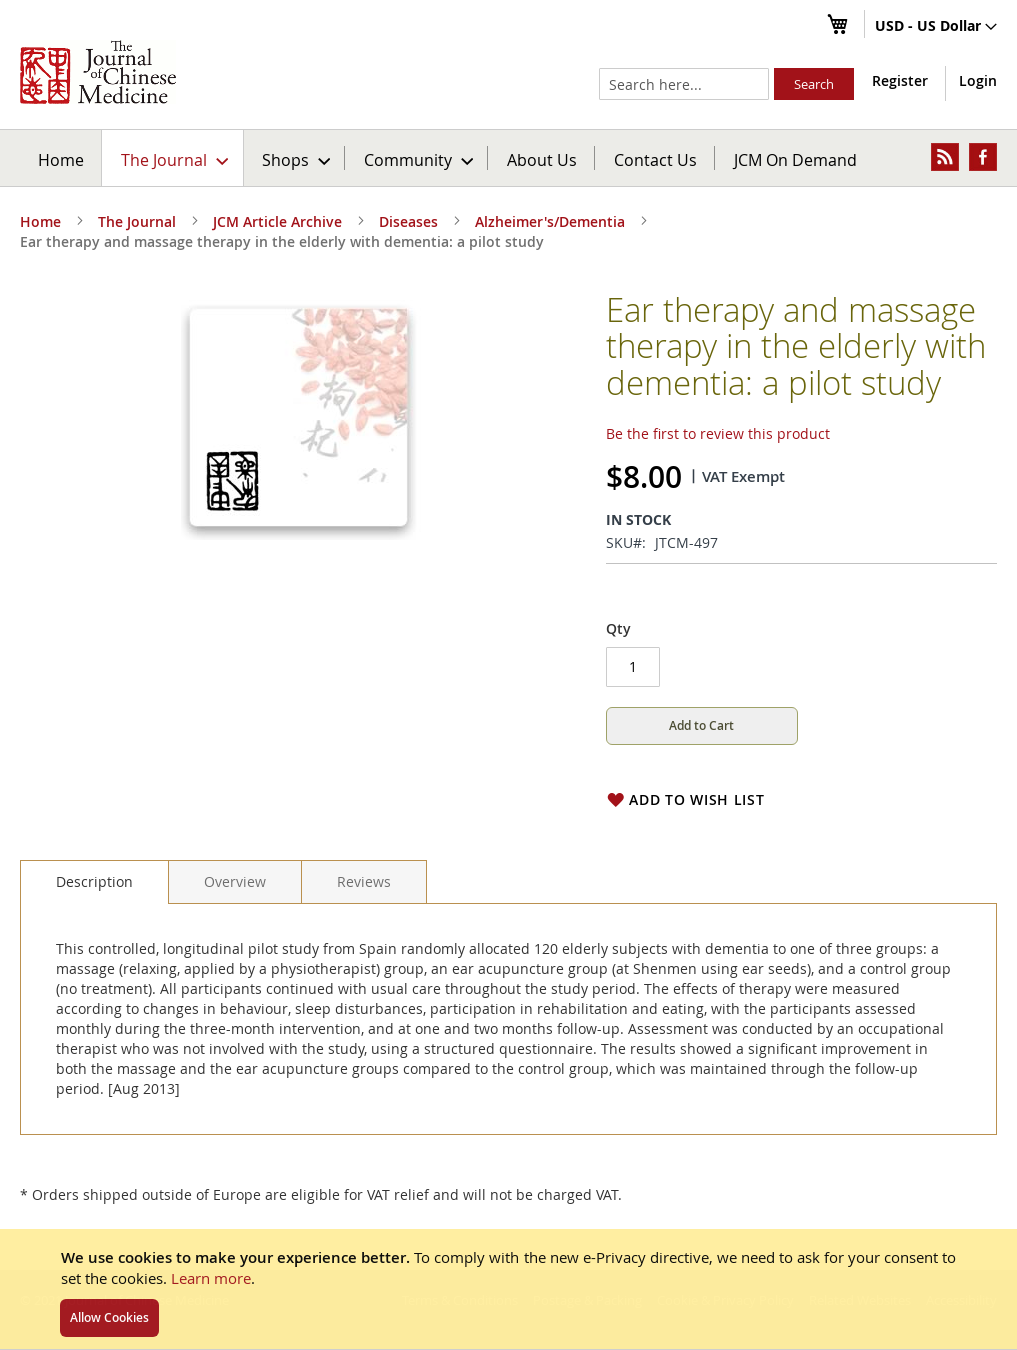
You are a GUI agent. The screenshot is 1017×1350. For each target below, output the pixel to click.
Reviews (364, 881)
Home (61, 159)
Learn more (211, 1278)
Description (94, 881)
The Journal (137, 221)
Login (978, 80)
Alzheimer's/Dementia (550, 221)
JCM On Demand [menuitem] (795, 159)
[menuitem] (173, 158)
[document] (508, 1289)
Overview (235, 881)
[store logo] (98, 72)
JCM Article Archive (277, 221)
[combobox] (684, 84)
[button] (936, 27)
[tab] (94, 882)
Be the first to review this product (718, 433)
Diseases (408, 221)
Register (900, 80)
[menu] (508, 158)
